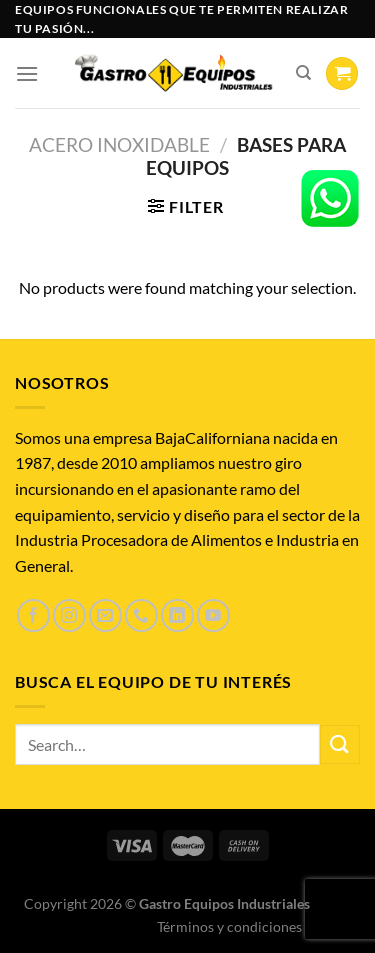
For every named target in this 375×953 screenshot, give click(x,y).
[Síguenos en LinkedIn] (177, 615)
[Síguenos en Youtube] (213, 615)
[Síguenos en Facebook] (33, 615)
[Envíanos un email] (105, 615)
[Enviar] (340, 744)
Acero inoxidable (119, 144)
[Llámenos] (141, 615)
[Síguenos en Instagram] (69, 615)
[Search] (303, 73)
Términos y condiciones (229, 926)
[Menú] (27, 73)
